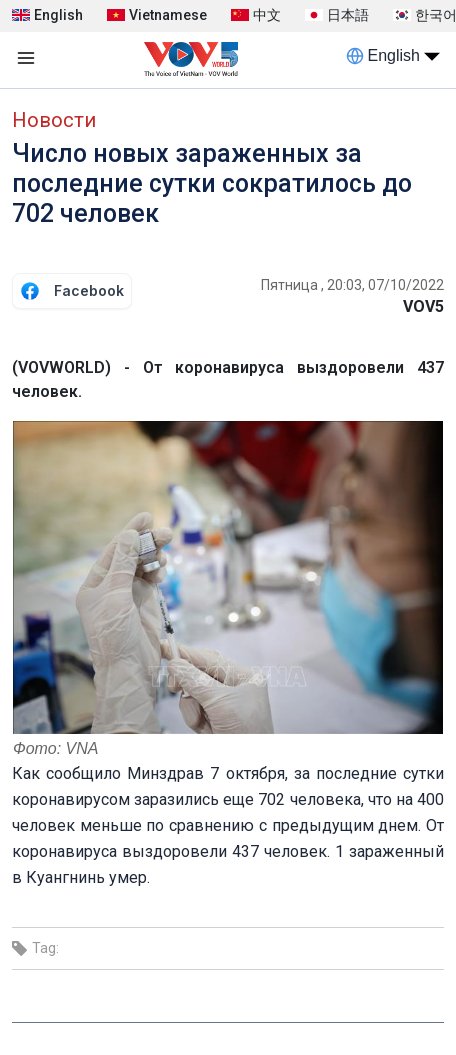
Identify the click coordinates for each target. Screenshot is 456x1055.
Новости (54, 120)
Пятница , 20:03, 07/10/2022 (352, 285)
